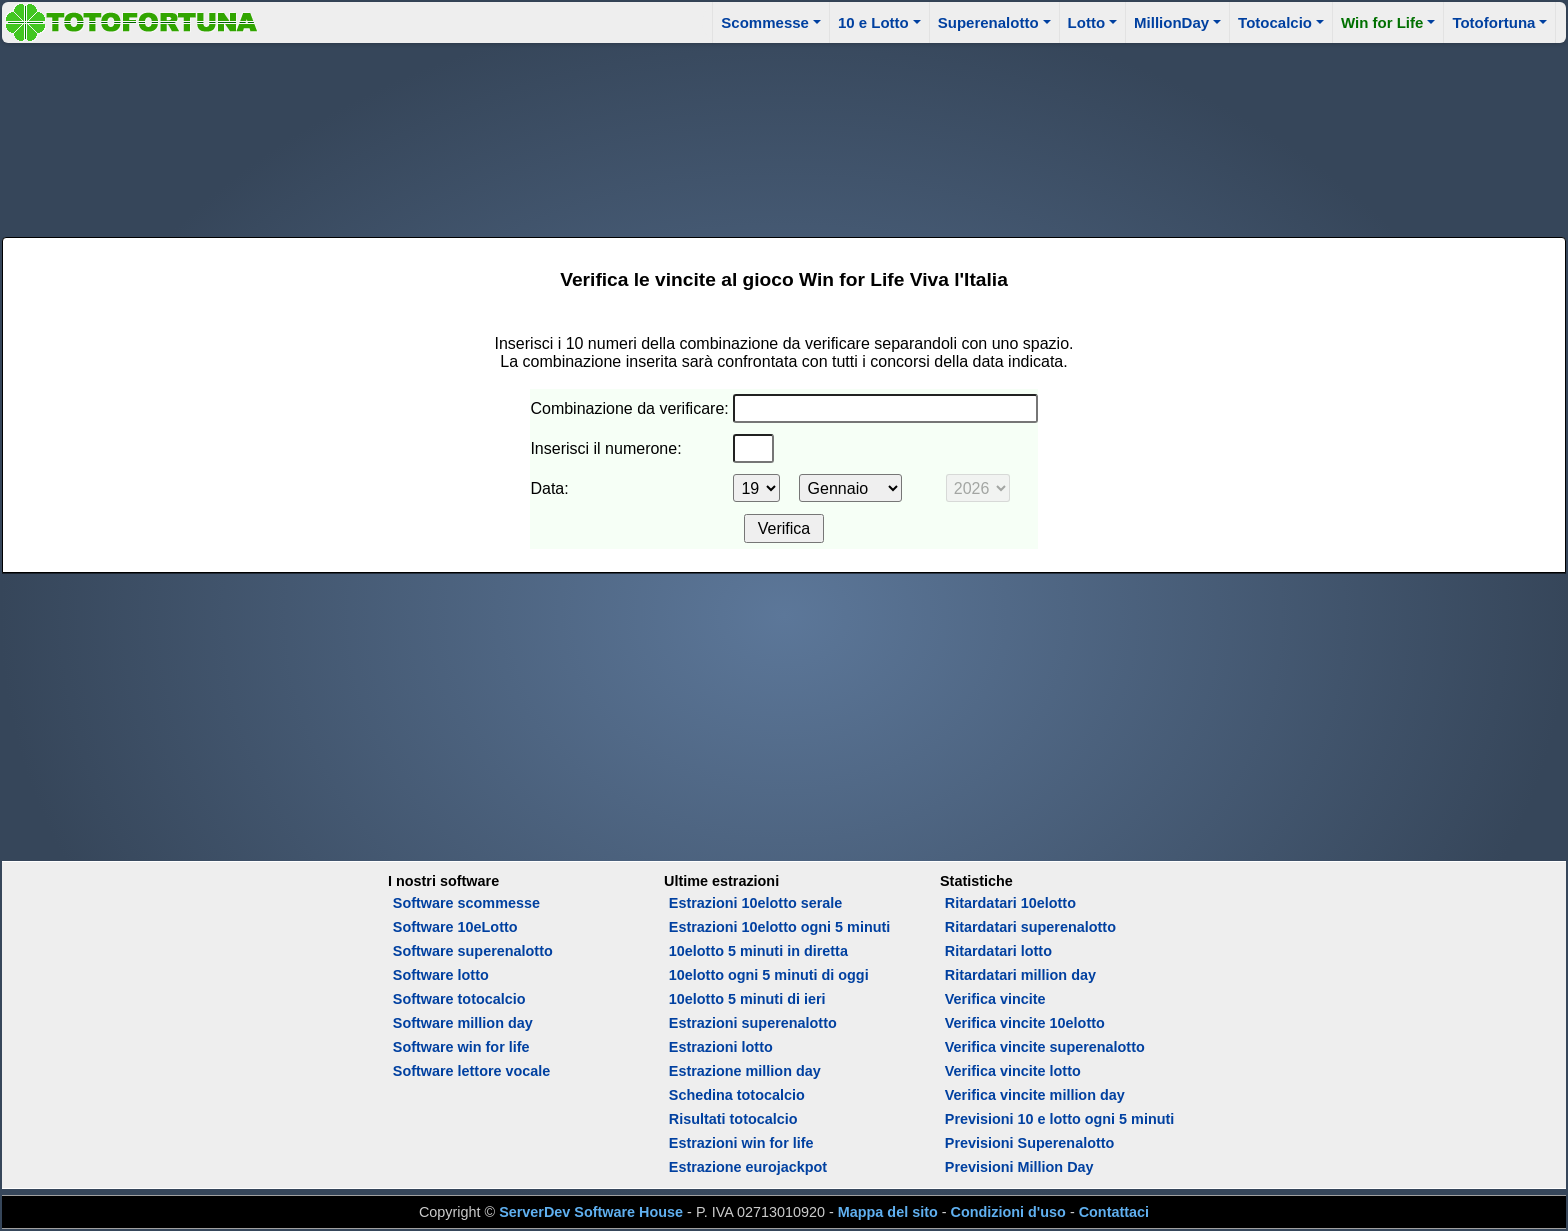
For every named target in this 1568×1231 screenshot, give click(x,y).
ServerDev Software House (591, 1212)
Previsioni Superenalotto (1030, 1143)
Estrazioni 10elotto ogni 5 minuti (779, 927)
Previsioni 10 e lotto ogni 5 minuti (1059, 1119)
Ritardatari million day (1020, 975)
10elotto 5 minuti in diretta (758, 951)
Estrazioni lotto (721, 1047)
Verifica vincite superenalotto (1045, 1047)
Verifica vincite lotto (1013, 1071)
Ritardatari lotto (998, 951)
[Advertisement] (784, 137)
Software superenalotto (473, 951)
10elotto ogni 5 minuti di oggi (769, 975)
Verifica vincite (995, 999)
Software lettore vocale (472, 1071)
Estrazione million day (745, 1071)
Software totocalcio (459, 999)
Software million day (463, 1023)
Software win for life (461, 1047)
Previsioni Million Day (1019, 1167)
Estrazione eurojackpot (748, 1167)
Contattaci (1114, 1212)
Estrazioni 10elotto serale (756, 903)
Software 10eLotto (455, 927)
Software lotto (441, 975)
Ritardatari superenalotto (1030, 927)
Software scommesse (466, 903)
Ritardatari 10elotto (1010, 903)
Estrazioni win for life (741, 1143)
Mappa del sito (888, 1212)
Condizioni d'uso (1008, 1212)
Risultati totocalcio (733, 1119)
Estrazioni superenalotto (753, 1023)
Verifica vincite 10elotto (1025, 1023)
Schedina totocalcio (737, 1095)
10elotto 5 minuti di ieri (747, 999)
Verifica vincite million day (1035, 1095)
